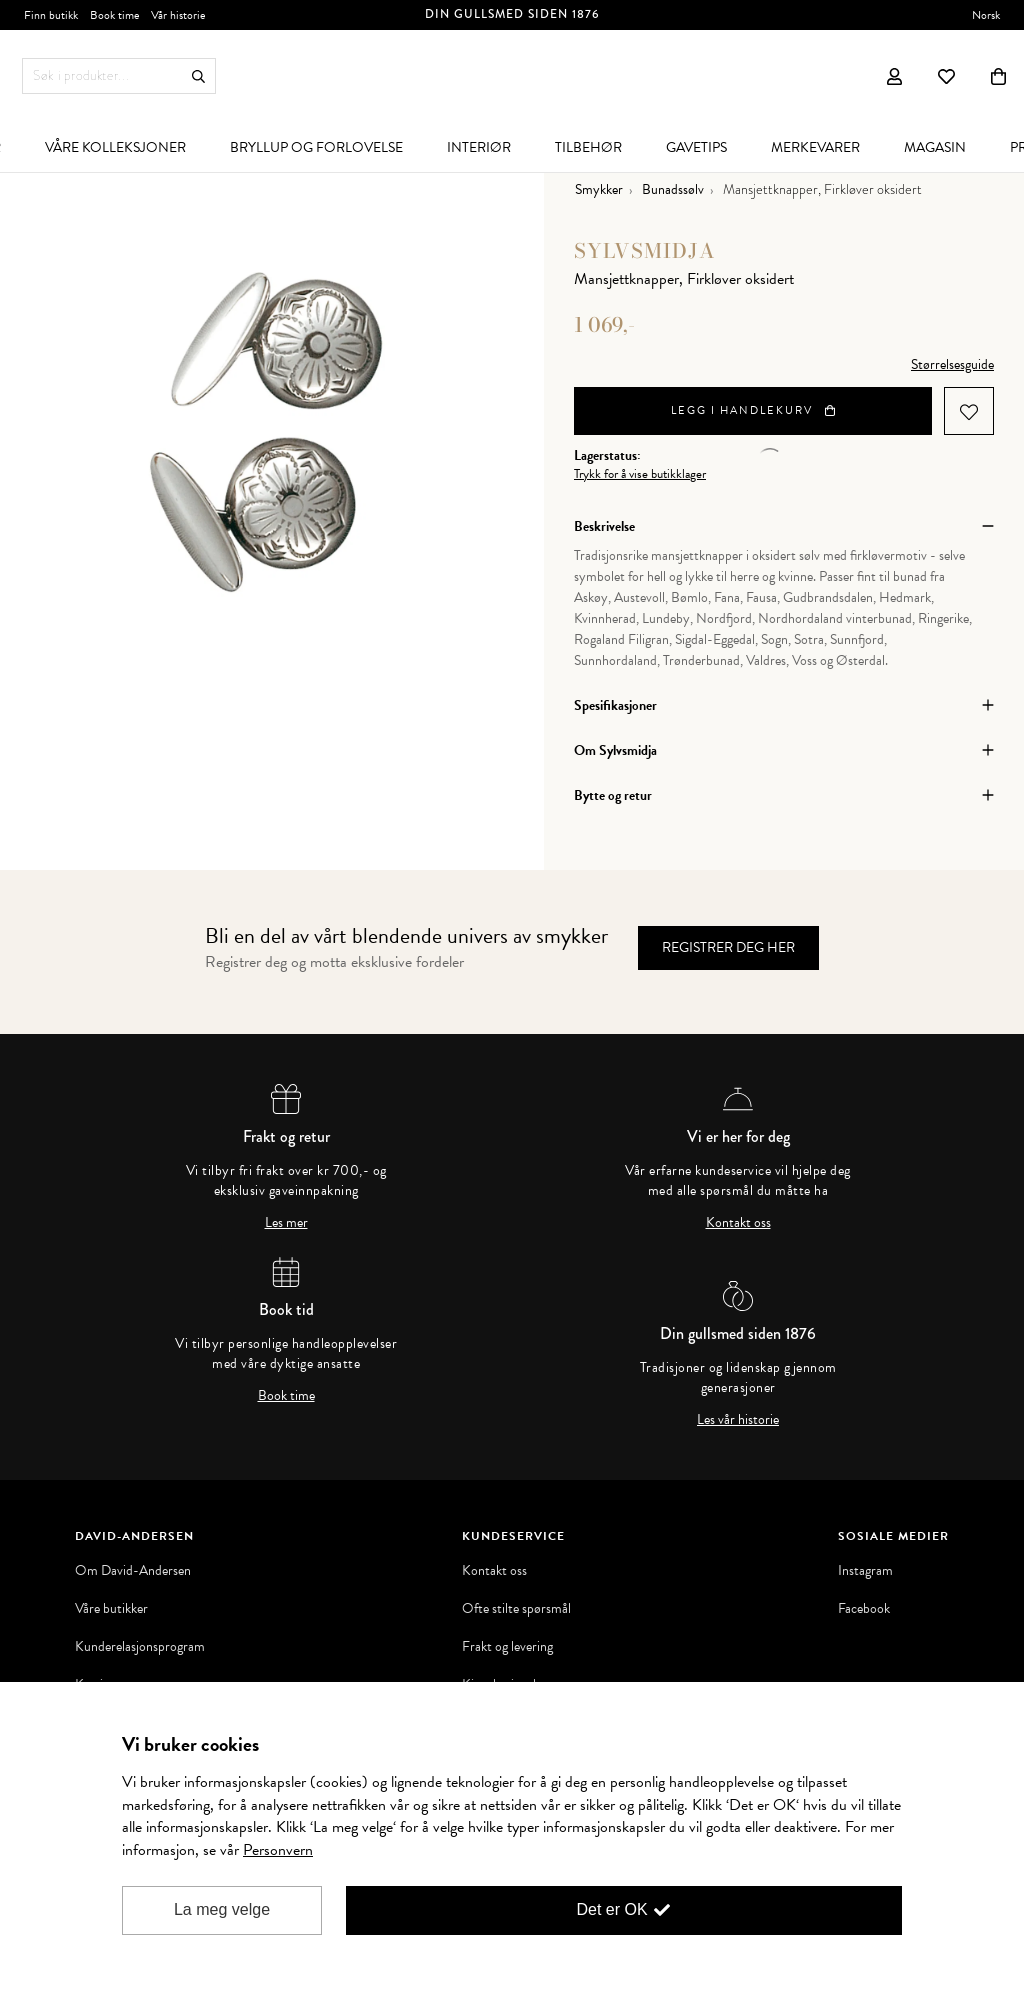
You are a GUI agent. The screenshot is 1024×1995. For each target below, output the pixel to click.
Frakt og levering (507, 1647)
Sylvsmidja (645, 250)
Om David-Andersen (133, 1571)
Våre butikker (111, 1609)
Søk (198, 76)
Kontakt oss (738, 1223)
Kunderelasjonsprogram (140, 1647)
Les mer (286, 1223)
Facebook (864, 1609)
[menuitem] (115, 147)
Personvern (278, 1850)
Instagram (865, 1571)
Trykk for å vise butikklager (640, 474)
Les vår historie (738, 1420)
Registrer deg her (728, 947)
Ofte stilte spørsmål (516, 1609)
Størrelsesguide (952, 364)
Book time (286, 1396)
